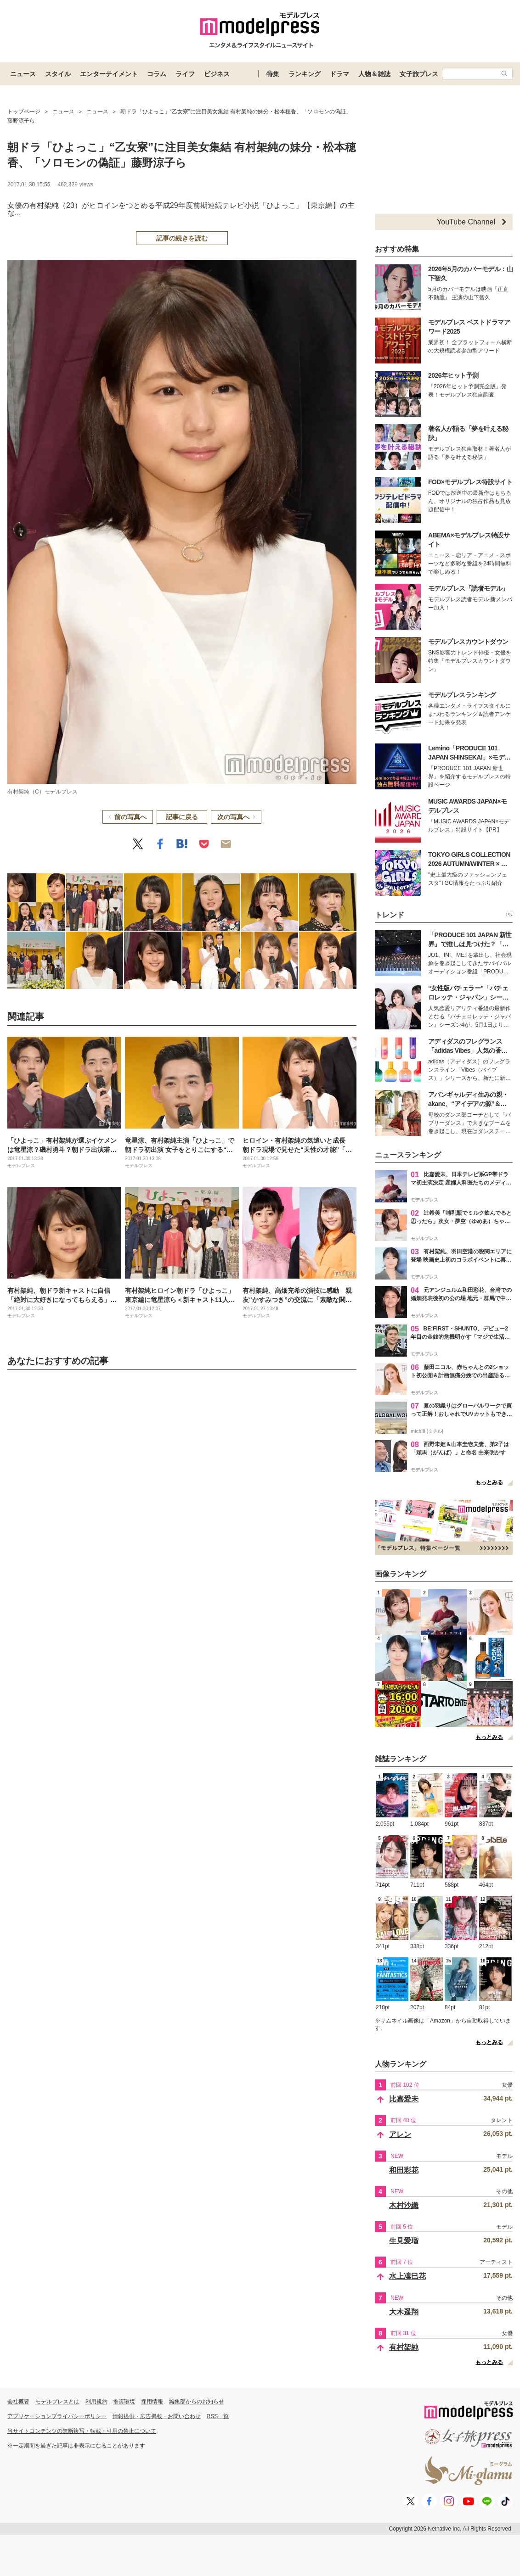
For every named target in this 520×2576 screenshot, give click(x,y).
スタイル (58, 74)
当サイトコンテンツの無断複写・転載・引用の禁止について (81, 2431)
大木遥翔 (403, 2312)
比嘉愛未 (403, 2099)
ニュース (23, 74)
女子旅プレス (419, 74)
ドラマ (339, 74)
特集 (272, 74)
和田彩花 (403, 2170)
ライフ (185, 74)
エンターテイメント (109, 74)
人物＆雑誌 (374, 74)
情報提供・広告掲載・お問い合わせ (157, 2416)
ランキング (304, 74)
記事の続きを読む (182, 238)
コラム (156, 74)
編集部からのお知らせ (196, 2401)
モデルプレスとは (57, 2401)
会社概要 (18, 2401)
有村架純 (403, 2347)
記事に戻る (182, 817)
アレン (400, 2134)
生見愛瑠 (403, 2241)
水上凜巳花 (407, 2276)
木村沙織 (403, 2205)
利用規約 (96, 2401)
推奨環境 (124, 2401)
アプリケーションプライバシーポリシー (57, 2416)
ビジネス (217, 74)
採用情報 (152, 2401)
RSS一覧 (218, 2416)
